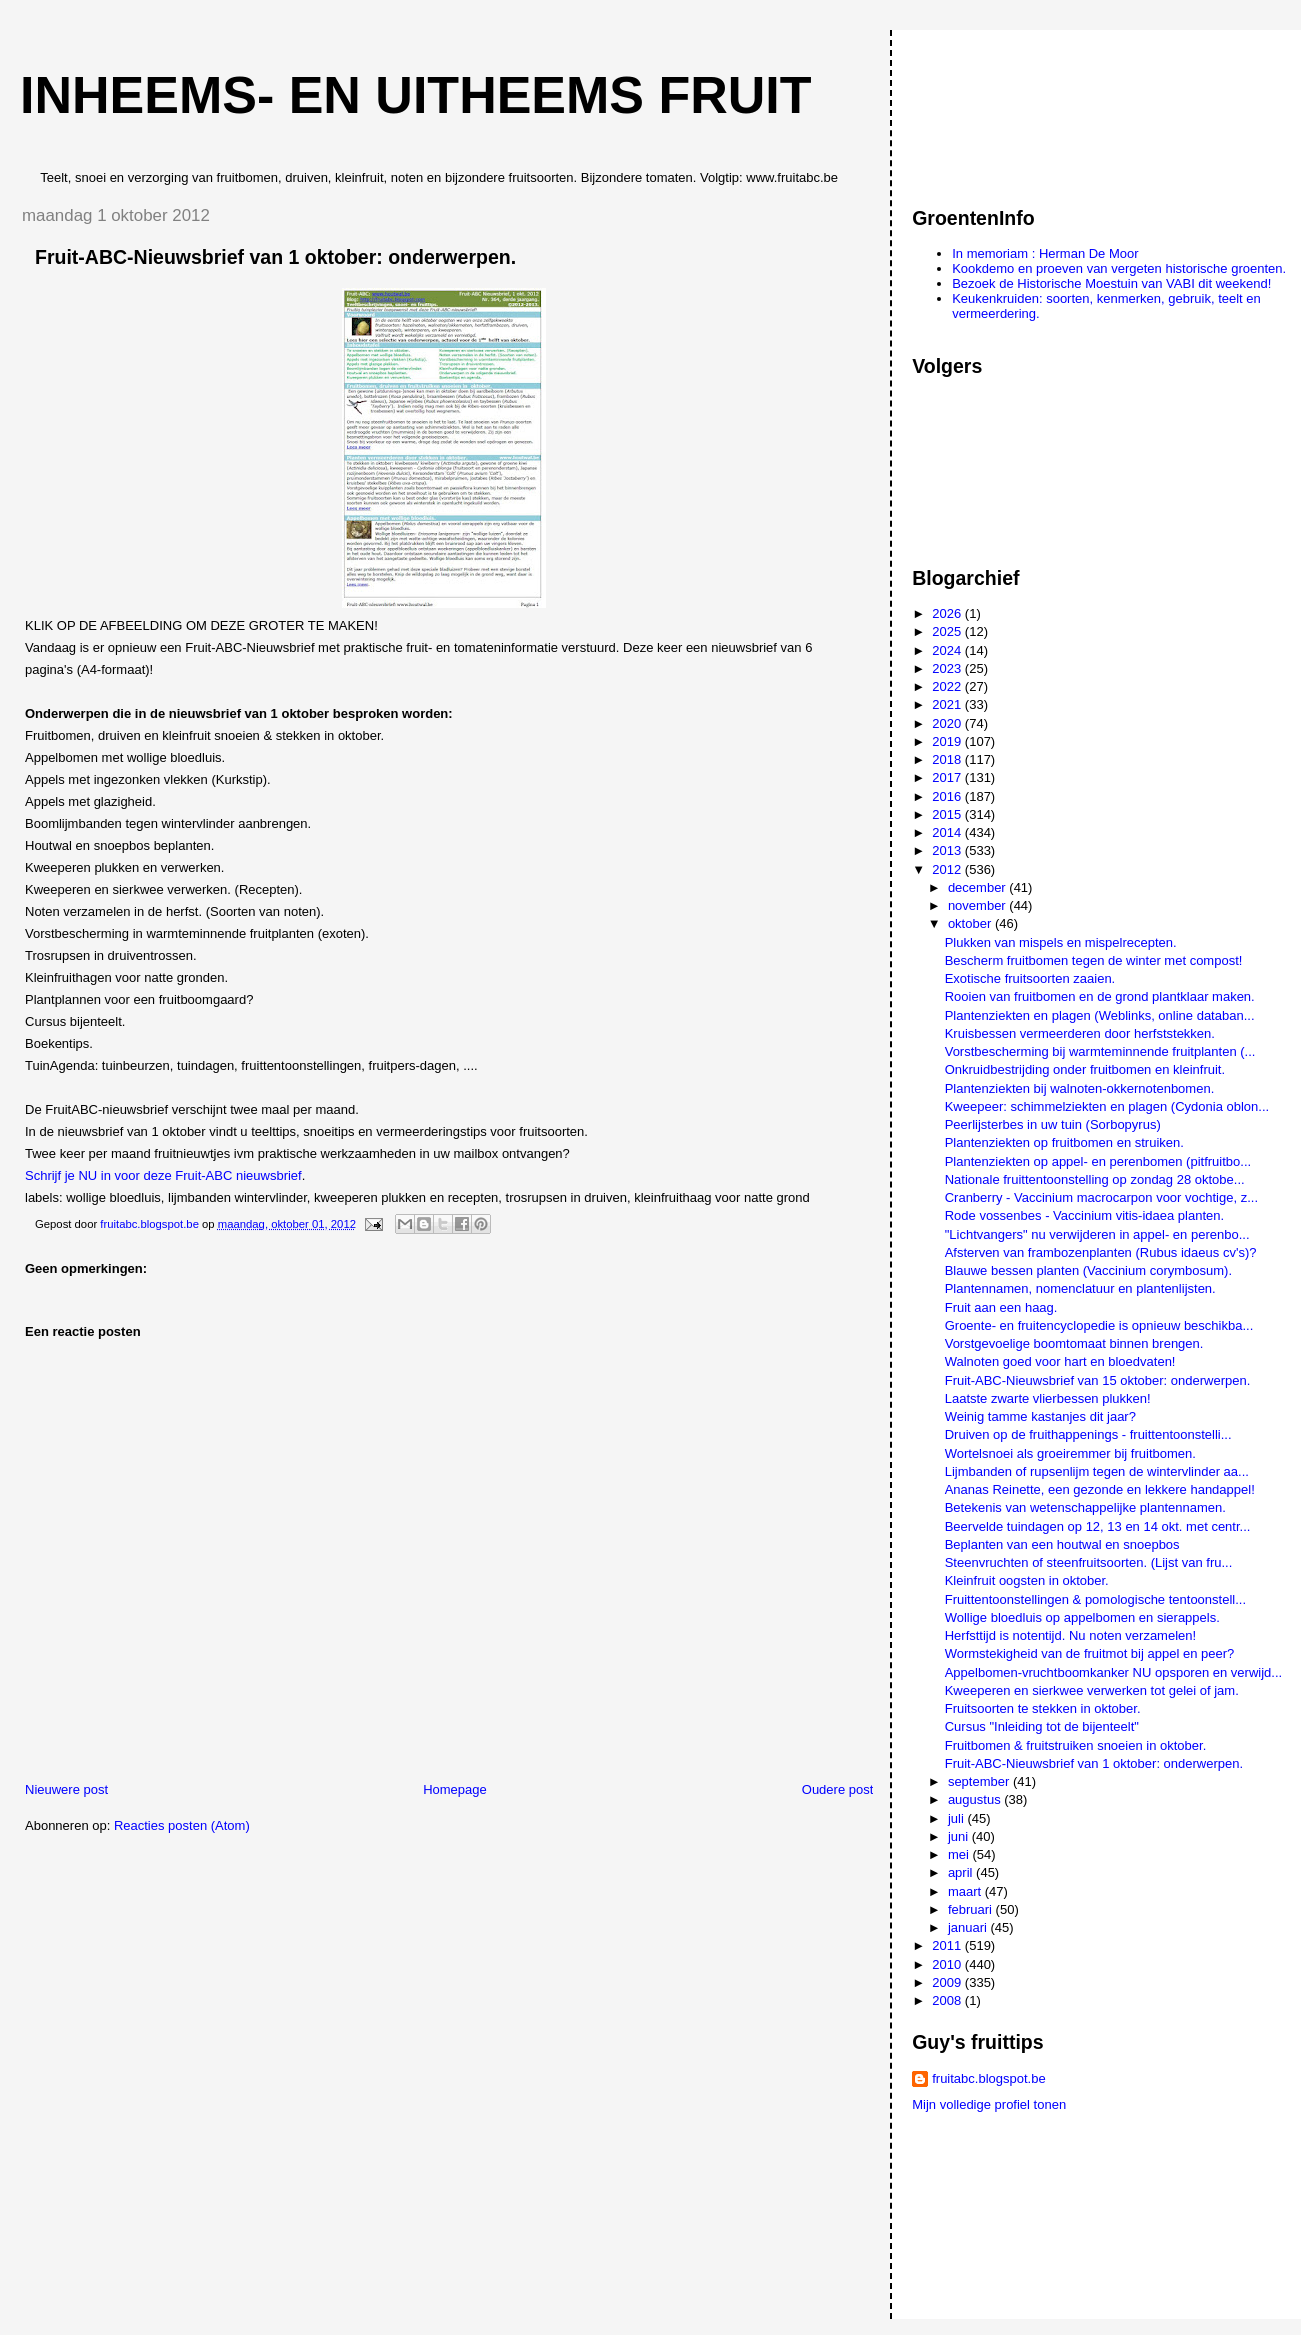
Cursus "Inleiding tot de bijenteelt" (1042, 1726)
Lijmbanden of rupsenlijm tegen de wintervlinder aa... (1097, 1471)
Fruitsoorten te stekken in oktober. (1043, 1708)
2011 (948, 1945)
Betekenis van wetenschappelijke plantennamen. (1085, 1507)
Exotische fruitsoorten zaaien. (1030, 978)
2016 (948, 796)
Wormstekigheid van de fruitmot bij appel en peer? (1090, 1653)
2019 (948, 741)
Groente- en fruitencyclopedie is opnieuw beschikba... (1099, 1325)
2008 (948, 2000)
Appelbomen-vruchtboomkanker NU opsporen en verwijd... (1113, 1672)
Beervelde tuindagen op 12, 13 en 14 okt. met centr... (1098, 1526)
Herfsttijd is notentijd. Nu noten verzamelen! (1070, 1635)
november (978, 905)
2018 (948, 759)
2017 (948, 777)
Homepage (455, 1789)
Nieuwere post (66, 1789)
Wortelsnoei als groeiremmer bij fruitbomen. (1070, 1453)
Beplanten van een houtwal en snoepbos (1062, 1544)
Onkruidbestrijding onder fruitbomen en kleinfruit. (1085, 1069)
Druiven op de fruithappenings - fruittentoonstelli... (1088, 1434)
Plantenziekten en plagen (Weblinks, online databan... (1100, 1015)
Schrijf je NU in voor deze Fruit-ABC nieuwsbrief (163, 1175)
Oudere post (838, 1789)
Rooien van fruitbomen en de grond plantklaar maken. (1100, 996)
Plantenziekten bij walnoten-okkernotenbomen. (1080, 1088)
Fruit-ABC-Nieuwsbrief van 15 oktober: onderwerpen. (1098, 1380)
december (978, 887)
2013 (948, 850)
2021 (948, 704)
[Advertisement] (1002, 109)
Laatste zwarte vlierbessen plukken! (1048, 1398)
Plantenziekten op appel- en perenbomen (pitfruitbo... (1098, 1161)
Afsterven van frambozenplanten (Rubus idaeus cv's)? (1101, 1252)
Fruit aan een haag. (1001, 1307)
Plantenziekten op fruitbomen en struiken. (1064, 1142)
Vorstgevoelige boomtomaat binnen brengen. (1074, 1343)
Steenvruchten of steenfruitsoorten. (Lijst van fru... (1089, 1562)
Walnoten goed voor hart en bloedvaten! (1060, 1361)
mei (960, 1854)
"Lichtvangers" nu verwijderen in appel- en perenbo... (1097, 1234)
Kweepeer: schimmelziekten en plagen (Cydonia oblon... (1107, 1106)
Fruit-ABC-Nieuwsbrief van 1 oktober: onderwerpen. (1094, 1763)
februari (972, 1909)
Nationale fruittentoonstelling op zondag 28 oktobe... (1095, 1179)
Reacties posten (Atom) (182, 1825)
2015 (948, 814)
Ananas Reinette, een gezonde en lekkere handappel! (1100, 1489)
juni (960, 1836)
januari (969, 1927)
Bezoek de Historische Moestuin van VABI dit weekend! (1111, 283)
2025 (948, 631)
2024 (948, 650)
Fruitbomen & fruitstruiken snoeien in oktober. (1076, 1745)
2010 (948, 1964)
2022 (948, 686)
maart (966, 1891)
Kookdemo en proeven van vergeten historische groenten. (1119, 268)
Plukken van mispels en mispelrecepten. (1061, 942)
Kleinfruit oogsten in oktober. (1027, 1580)
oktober (971, 923)
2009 (948, 1982)
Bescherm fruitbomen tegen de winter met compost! (1094, 960)
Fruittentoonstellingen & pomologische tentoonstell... (1095, 1599)
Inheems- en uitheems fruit (416, 95)
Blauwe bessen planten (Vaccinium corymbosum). (1088, 1270)
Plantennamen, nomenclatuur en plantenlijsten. (1080, 1288)
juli (958, 1818)
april (962, 1872)
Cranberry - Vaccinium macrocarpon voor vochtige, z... (1101, 1197)
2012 (948, 869)
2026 (948, 613)
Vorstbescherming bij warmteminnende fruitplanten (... (1100, 1051)
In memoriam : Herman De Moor (1045, 253)
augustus (976, 1799)
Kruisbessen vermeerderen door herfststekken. (1080, 1033)
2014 (948, 832)
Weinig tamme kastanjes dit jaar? (1040, 1416)
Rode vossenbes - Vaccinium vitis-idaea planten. (1084, 1215)
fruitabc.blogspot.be (988, 2078)
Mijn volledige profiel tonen (989, 2104)
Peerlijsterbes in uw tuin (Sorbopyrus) (1053, 1124)
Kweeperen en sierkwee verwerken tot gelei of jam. (1092, 1690)
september (980, 1781)
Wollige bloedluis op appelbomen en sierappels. (1082, 1617)
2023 (948, 668)
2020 (948, 723)
